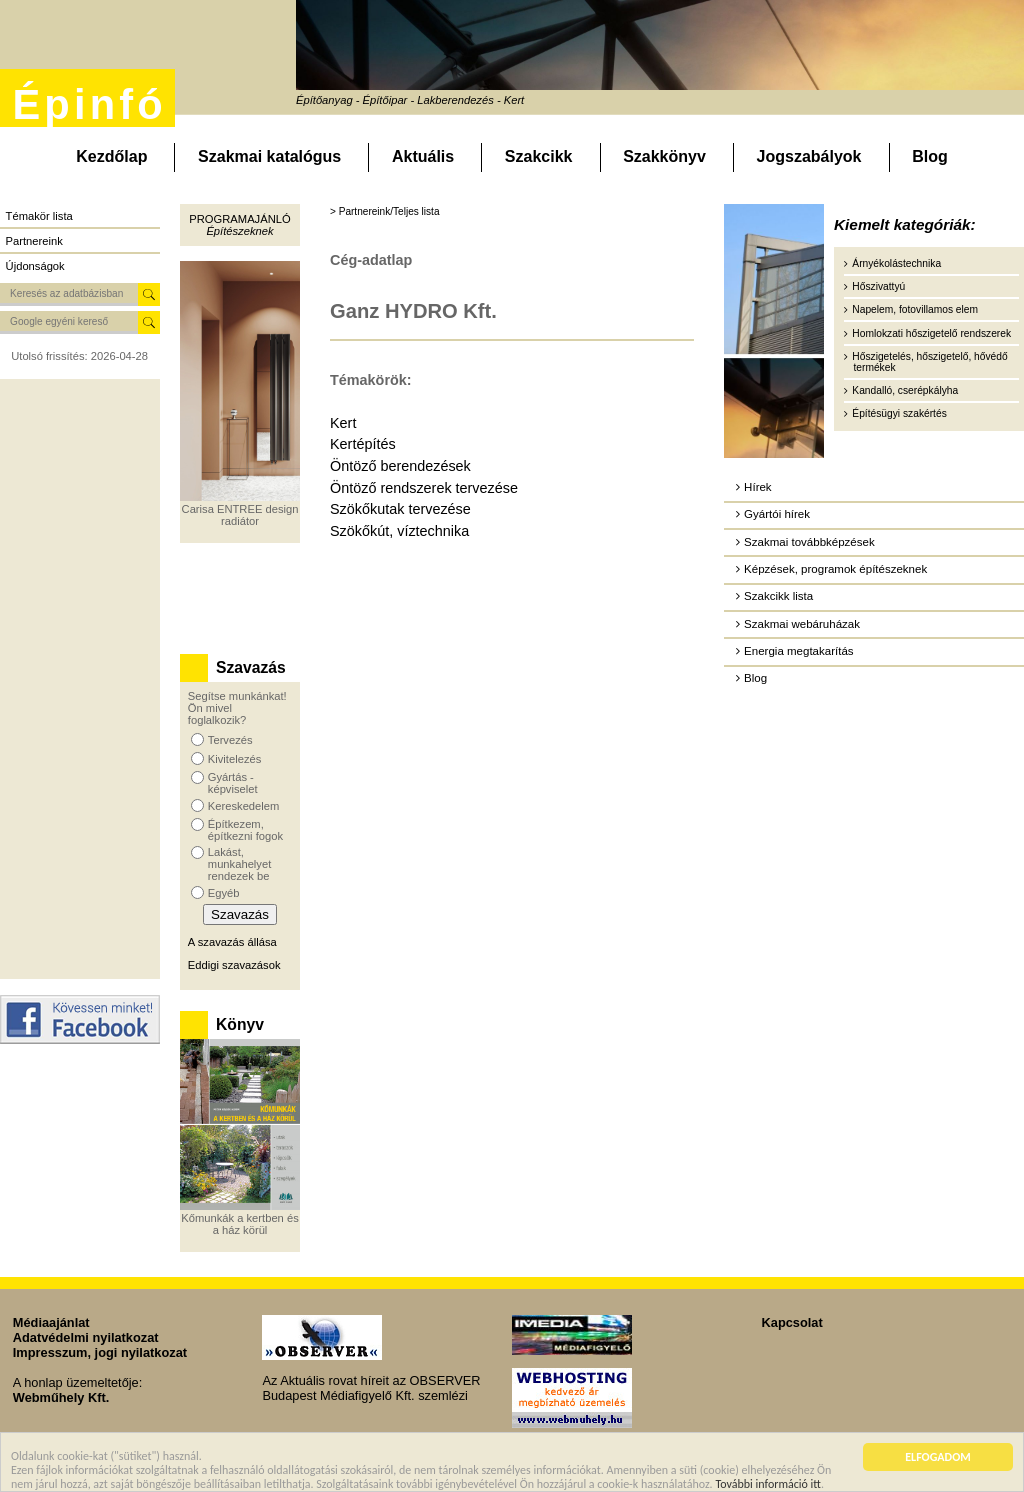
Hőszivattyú (878, 286)
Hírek (758, 487)
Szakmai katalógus (269, 156)
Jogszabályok (809, 156)
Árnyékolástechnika (896, 263)
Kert (343, 423)
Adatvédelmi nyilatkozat (86, 1337)
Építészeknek (239, 231)
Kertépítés (363, 444)
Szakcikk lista (778, 596)
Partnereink (34, 241)
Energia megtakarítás (798, 651)
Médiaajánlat (51, 1322)
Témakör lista (39, 216)
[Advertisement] (80, 679)
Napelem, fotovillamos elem (915, 309)
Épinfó (89, 104)
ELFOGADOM (938, 1462)
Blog (930, 156)
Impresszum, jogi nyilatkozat (100, 1352)
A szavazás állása (232, 942)
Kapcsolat (792, 1322)
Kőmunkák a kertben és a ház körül (240, 1224)
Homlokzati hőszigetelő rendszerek (931, 333)
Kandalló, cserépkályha (905, 390)
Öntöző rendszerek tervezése (424, 488)
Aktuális (423, 156)
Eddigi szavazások (234, 965)
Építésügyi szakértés (899, 413)
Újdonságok (35, 266)
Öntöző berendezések (400, 466)
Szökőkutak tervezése (400, 509)
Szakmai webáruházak (802, 624)
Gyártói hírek (777, 514)
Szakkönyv (664, 156)
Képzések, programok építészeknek (835, 569)
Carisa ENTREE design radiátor (240, 515)
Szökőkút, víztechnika (399, 531)
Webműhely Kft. (61, 1397)
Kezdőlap (111, 156)
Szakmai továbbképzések (809, 542)
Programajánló (239, 219)
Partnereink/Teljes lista (389, 211)
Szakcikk (539, 156)
